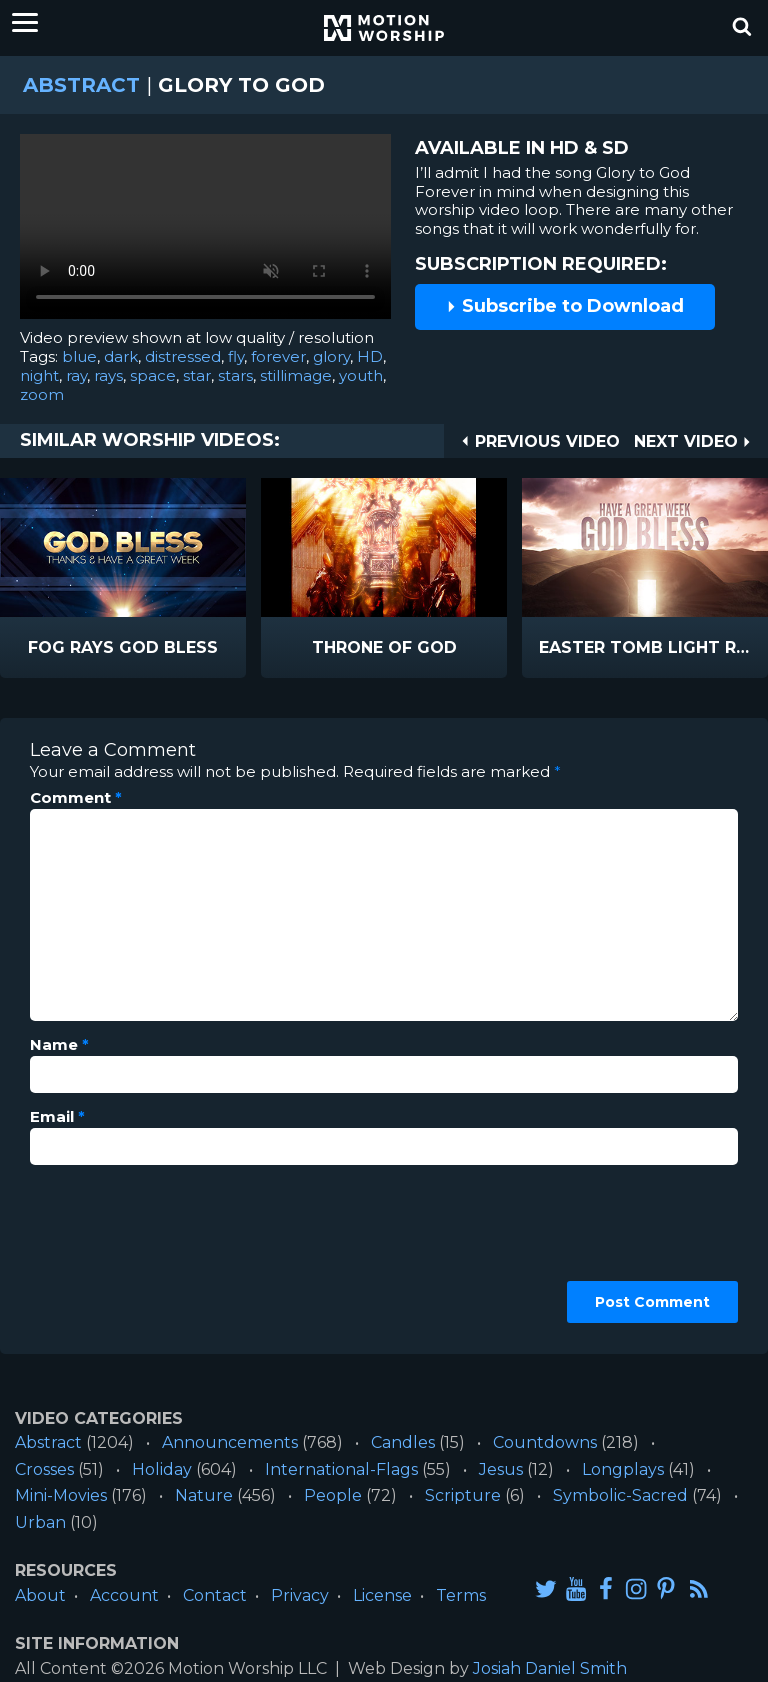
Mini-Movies (61, 1495)
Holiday (162, 1469)
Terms (461, 1595)
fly (236, 356)
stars (235, 375)
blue (79, 356)
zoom (42, 394)
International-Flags (341, 1469)
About (40, 1595)
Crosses (44, 1469)
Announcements (230, 1442)
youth (361, 375)
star (197, 375)
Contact (215, 1595)
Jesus (501, 1469)
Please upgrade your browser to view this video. (205, 231)
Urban (40, 1522)
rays (108, 375)
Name (59, 1045)
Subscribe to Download (565, 306)
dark (121, 356)
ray (76, 375)
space (153, 375)
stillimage (296, 375)
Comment (76, 798)
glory (331, 356)
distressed (183, 356)
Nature (204, 1495)
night (39, 375)
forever (278, 356)
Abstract (81, 85)
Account (124, 1595)
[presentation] (112, 1252)
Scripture (463, 1495)
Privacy (300, 1595)
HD (370, 356)
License (382, 1595)
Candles (403, 1442)
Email (57, 1117)
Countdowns (545, 1442)
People (333, 1495)
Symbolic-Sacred (620, 1495)
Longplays (623, 1469)
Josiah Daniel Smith (550, 1668)
